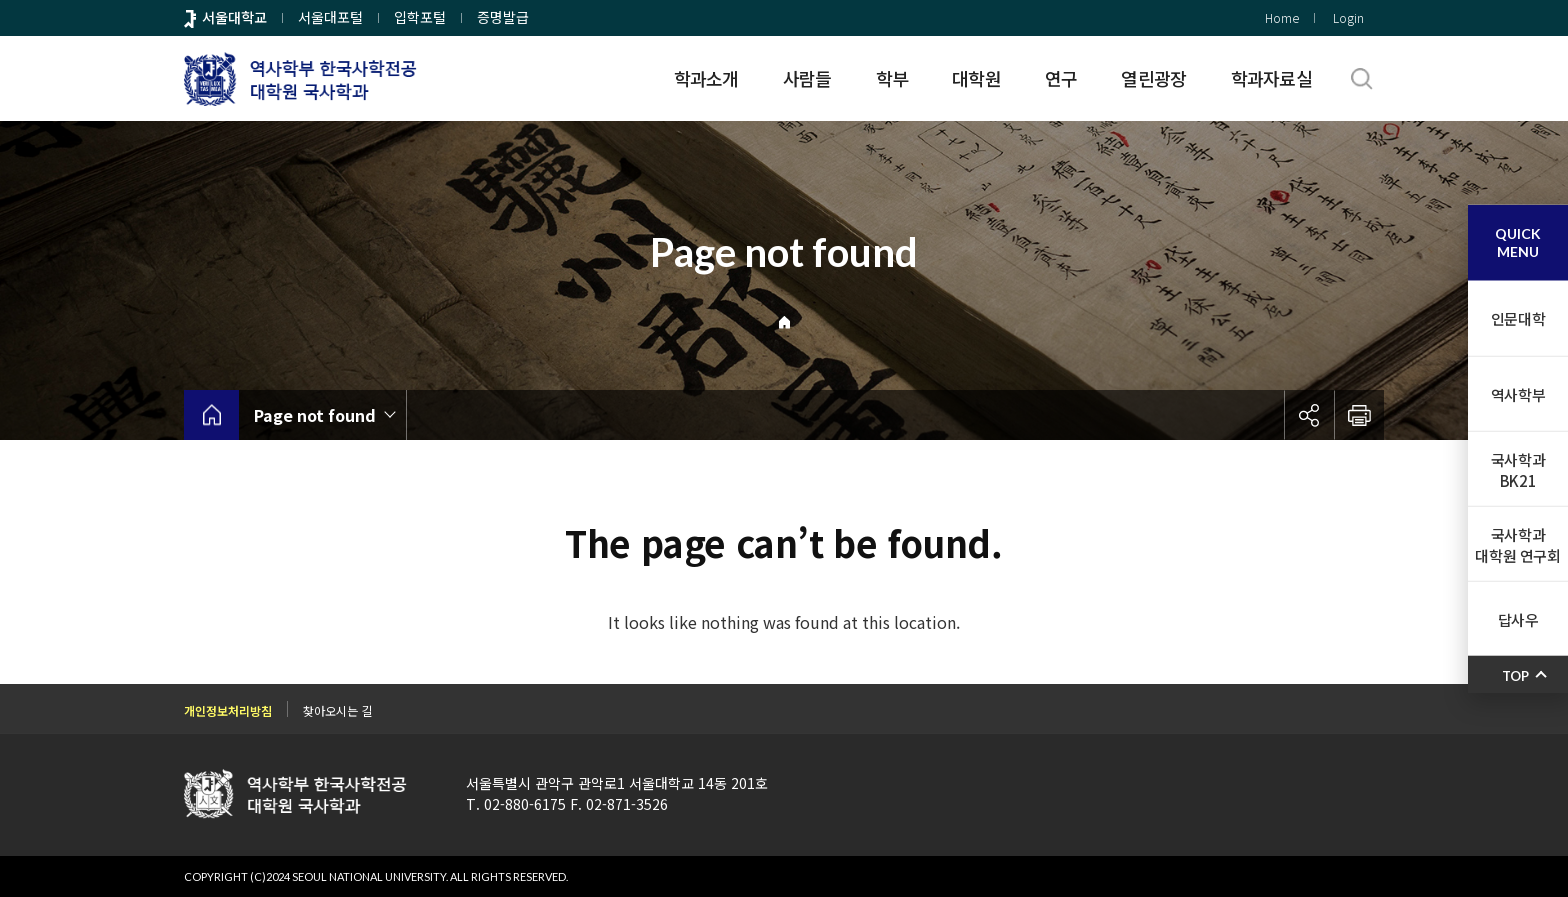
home (211, 415)
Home (1282, 17)
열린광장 (1153, 78)
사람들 (807, 78)
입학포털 (420, 17)
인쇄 (1359, 415)
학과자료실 (1271, 78)
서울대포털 (330, 17)
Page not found (315, 415)
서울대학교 (234, 17)
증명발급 (503, 17)
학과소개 (706, 78)
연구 (1061, 78)
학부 (892, 78)
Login (1348, 17)
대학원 (976, 78)
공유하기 (1309, 415)
